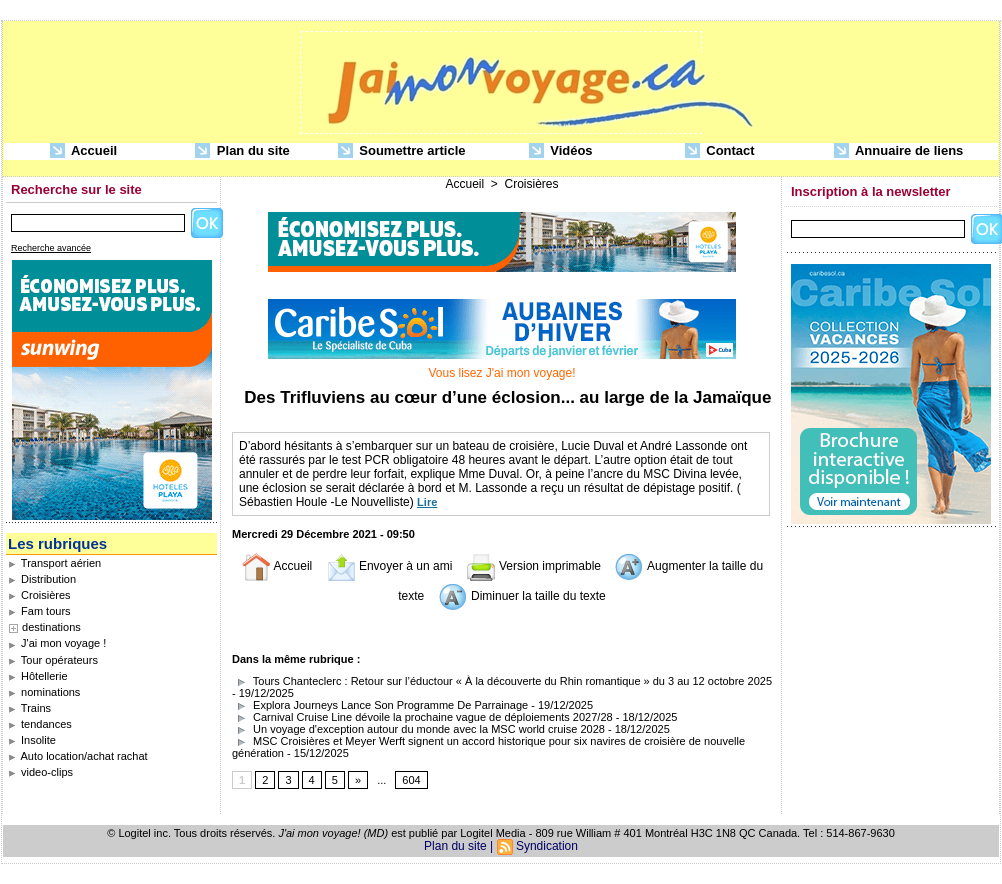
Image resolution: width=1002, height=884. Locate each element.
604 (411, 780)
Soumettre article (402, 151)
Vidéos (561, 151)
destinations (51, 627)
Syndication (547, 846)
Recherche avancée (51, 248)
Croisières (39, 595)
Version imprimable (533, 566)
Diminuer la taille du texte (522, 596)
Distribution (42, 579)
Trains (29, 708)
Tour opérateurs (53, 660)
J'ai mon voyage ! (57, 643)
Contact (720, 151)
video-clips (40, 772)
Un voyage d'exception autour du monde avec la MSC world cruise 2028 (418, 729)
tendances (40, 724)
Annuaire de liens (899, 151)
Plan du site (242, 151)
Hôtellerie (38, 676)
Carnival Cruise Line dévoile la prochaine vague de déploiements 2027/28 (422, 717)
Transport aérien (54, 563)
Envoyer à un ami (389, 566)
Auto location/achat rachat (78, 756)
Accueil (83, 151)
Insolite (32, 740)
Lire (427, 502)
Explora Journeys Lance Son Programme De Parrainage (380, 705)
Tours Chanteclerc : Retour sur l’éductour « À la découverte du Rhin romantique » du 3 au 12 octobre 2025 (502, 681)
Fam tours (39, 611)
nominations (44, 692)
